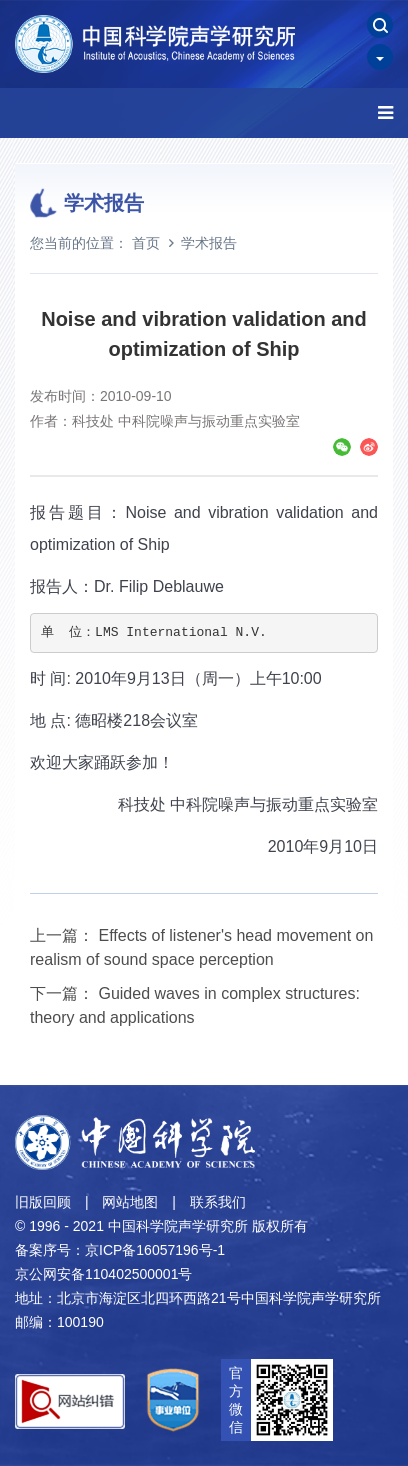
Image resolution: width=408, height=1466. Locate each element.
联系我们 (218, 1202)
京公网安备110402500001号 (103, 1274)
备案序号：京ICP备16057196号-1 (120, 1250)
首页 (146, 243)
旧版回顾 (43, 1202)
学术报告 (209, 243)
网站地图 (130, 1202)
